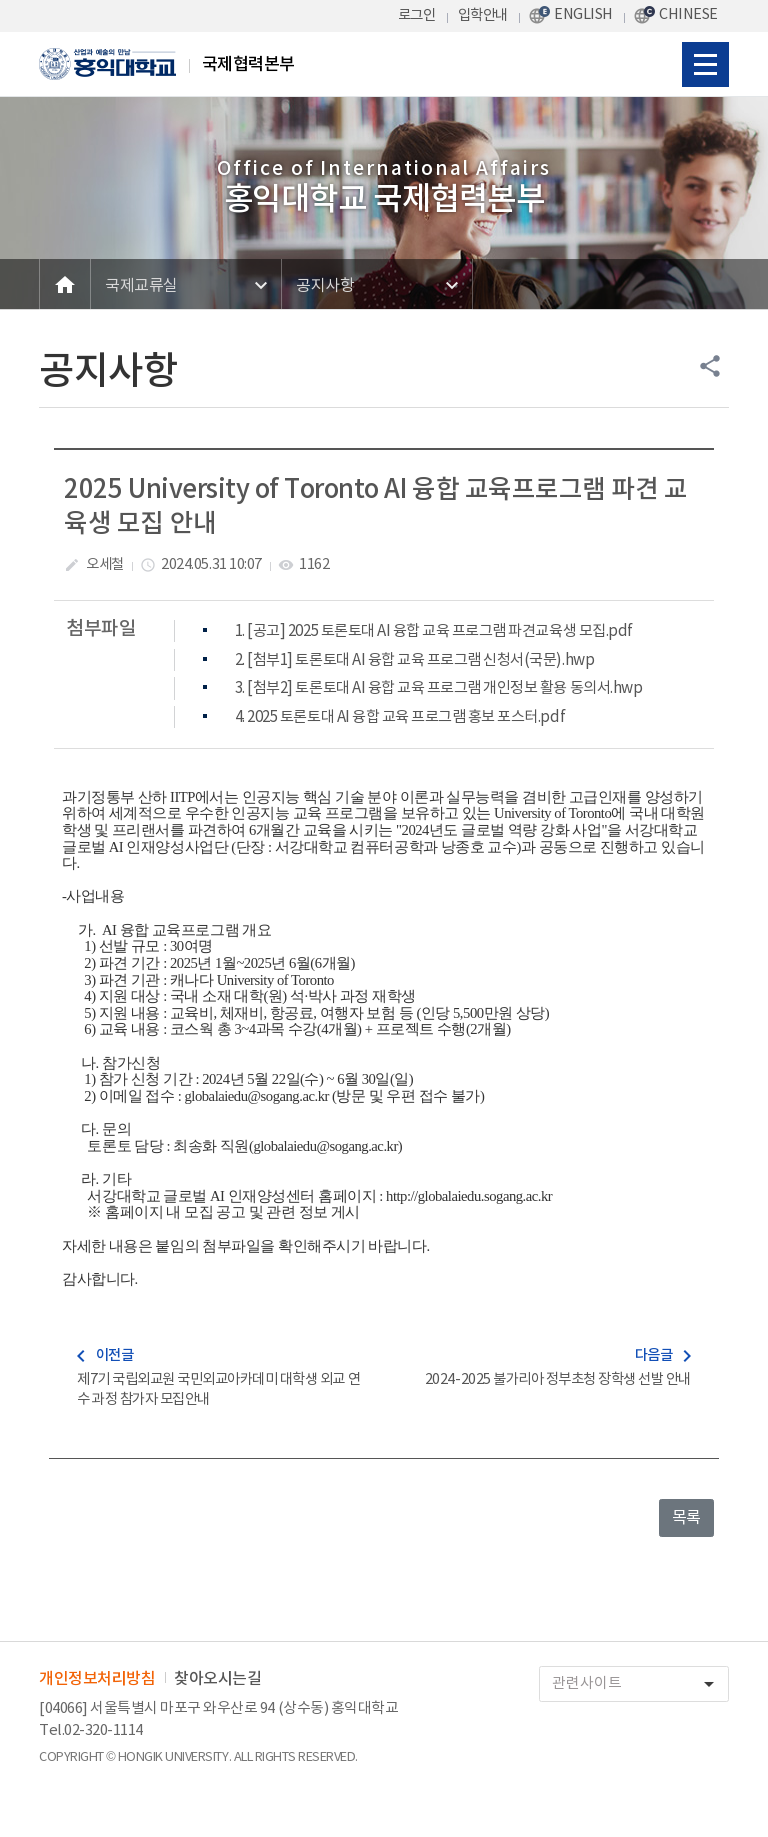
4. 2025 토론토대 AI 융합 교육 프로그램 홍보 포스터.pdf (400, 717)
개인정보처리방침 (97, 1679)
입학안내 (483, 15)
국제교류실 (141, 286)
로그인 (417, 15)
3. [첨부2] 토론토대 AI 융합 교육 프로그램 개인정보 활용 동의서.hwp (438, 688)
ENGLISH (583, 14)
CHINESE (688, 14)
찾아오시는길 (217, 1679)
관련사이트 (640, 1684)
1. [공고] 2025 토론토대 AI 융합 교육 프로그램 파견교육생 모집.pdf (434, 631)
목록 (686, 1518)
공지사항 (325, 286)
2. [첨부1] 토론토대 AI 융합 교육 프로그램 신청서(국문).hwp (414, 660)
